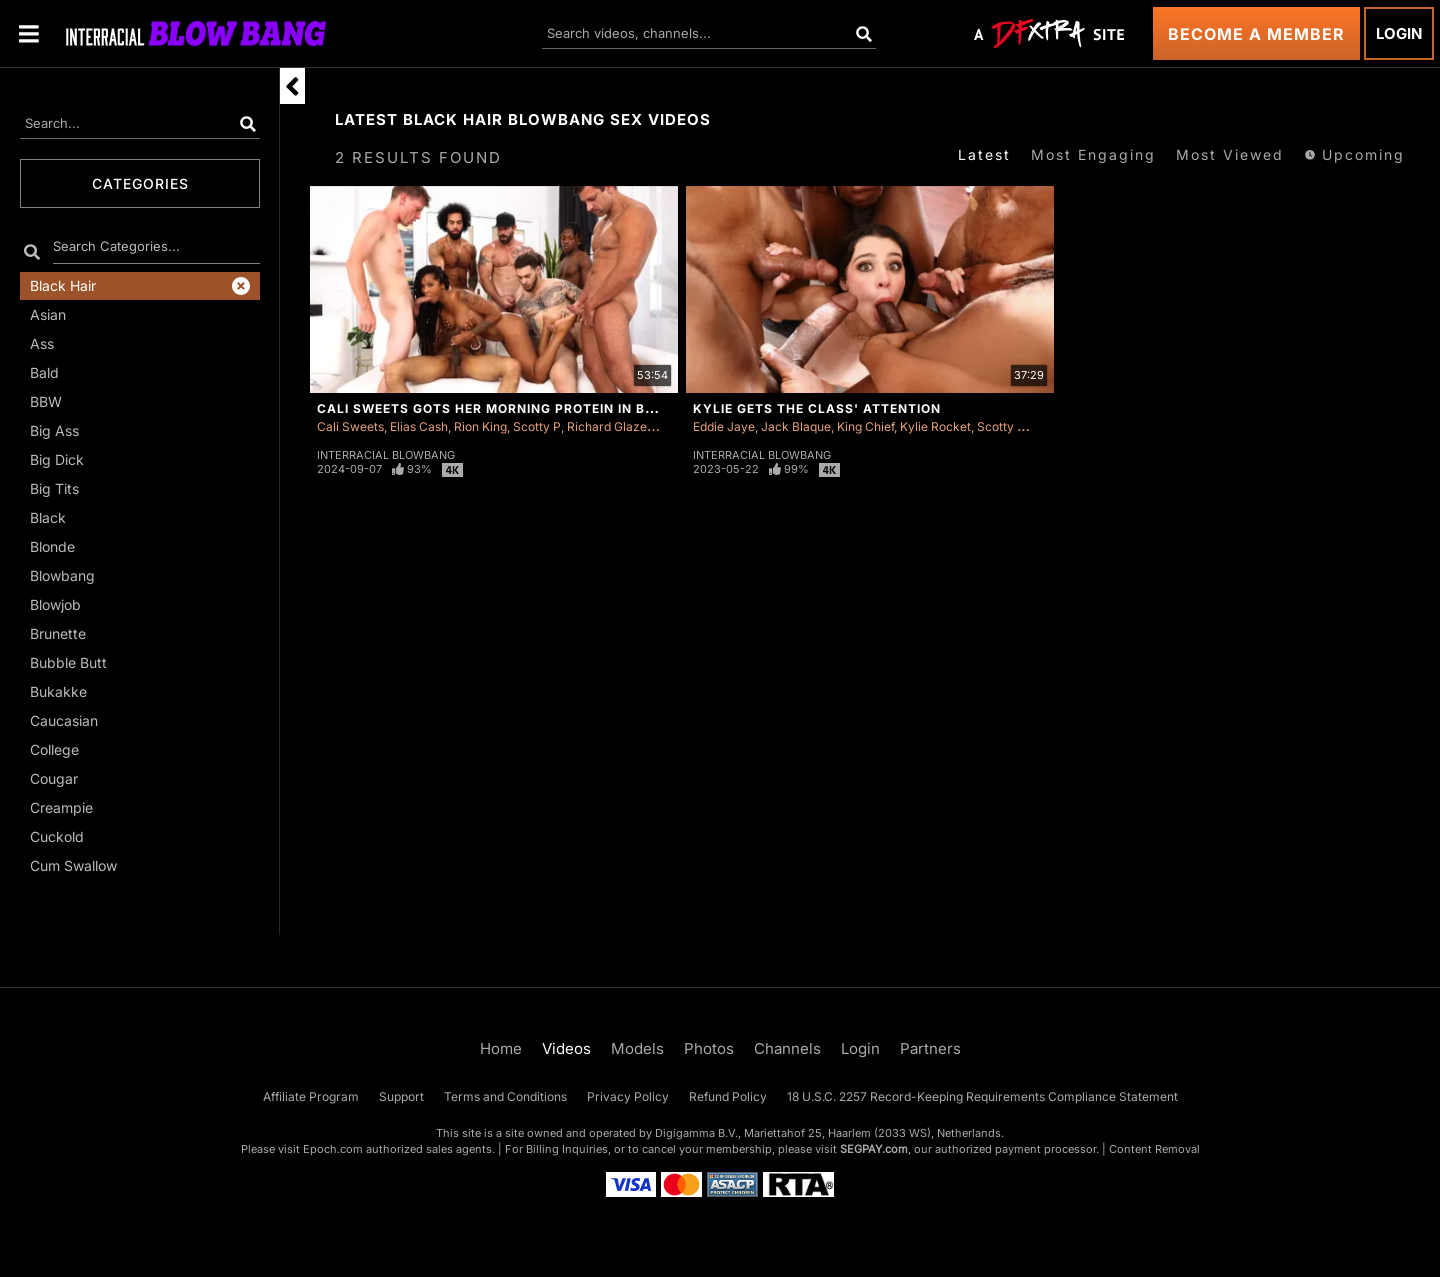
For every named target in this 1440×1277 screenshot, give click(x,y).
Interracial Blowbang (386, 455)
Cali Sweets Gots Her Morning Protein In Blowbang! (518, 408)
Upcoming (1354, 154)
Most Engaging (1093, 154)
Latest (984, 154)
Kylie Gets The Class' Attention (817, 408)
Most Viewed (1230, 154)
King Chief (865, 426)
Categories (140, 183)
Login (1399, 33)
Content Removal (1154, 1149)
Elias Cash (419, 426)
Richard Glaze (607, 426)
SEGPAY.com (874, 1149)
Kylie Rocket (935, 426)
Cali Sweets (350, 426)
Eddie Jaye (724, 426)
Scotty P (537, 426)
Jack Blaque (796, 426)
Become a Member (1256, 34)
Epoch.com (333, 1149)
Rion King (480, 426)
